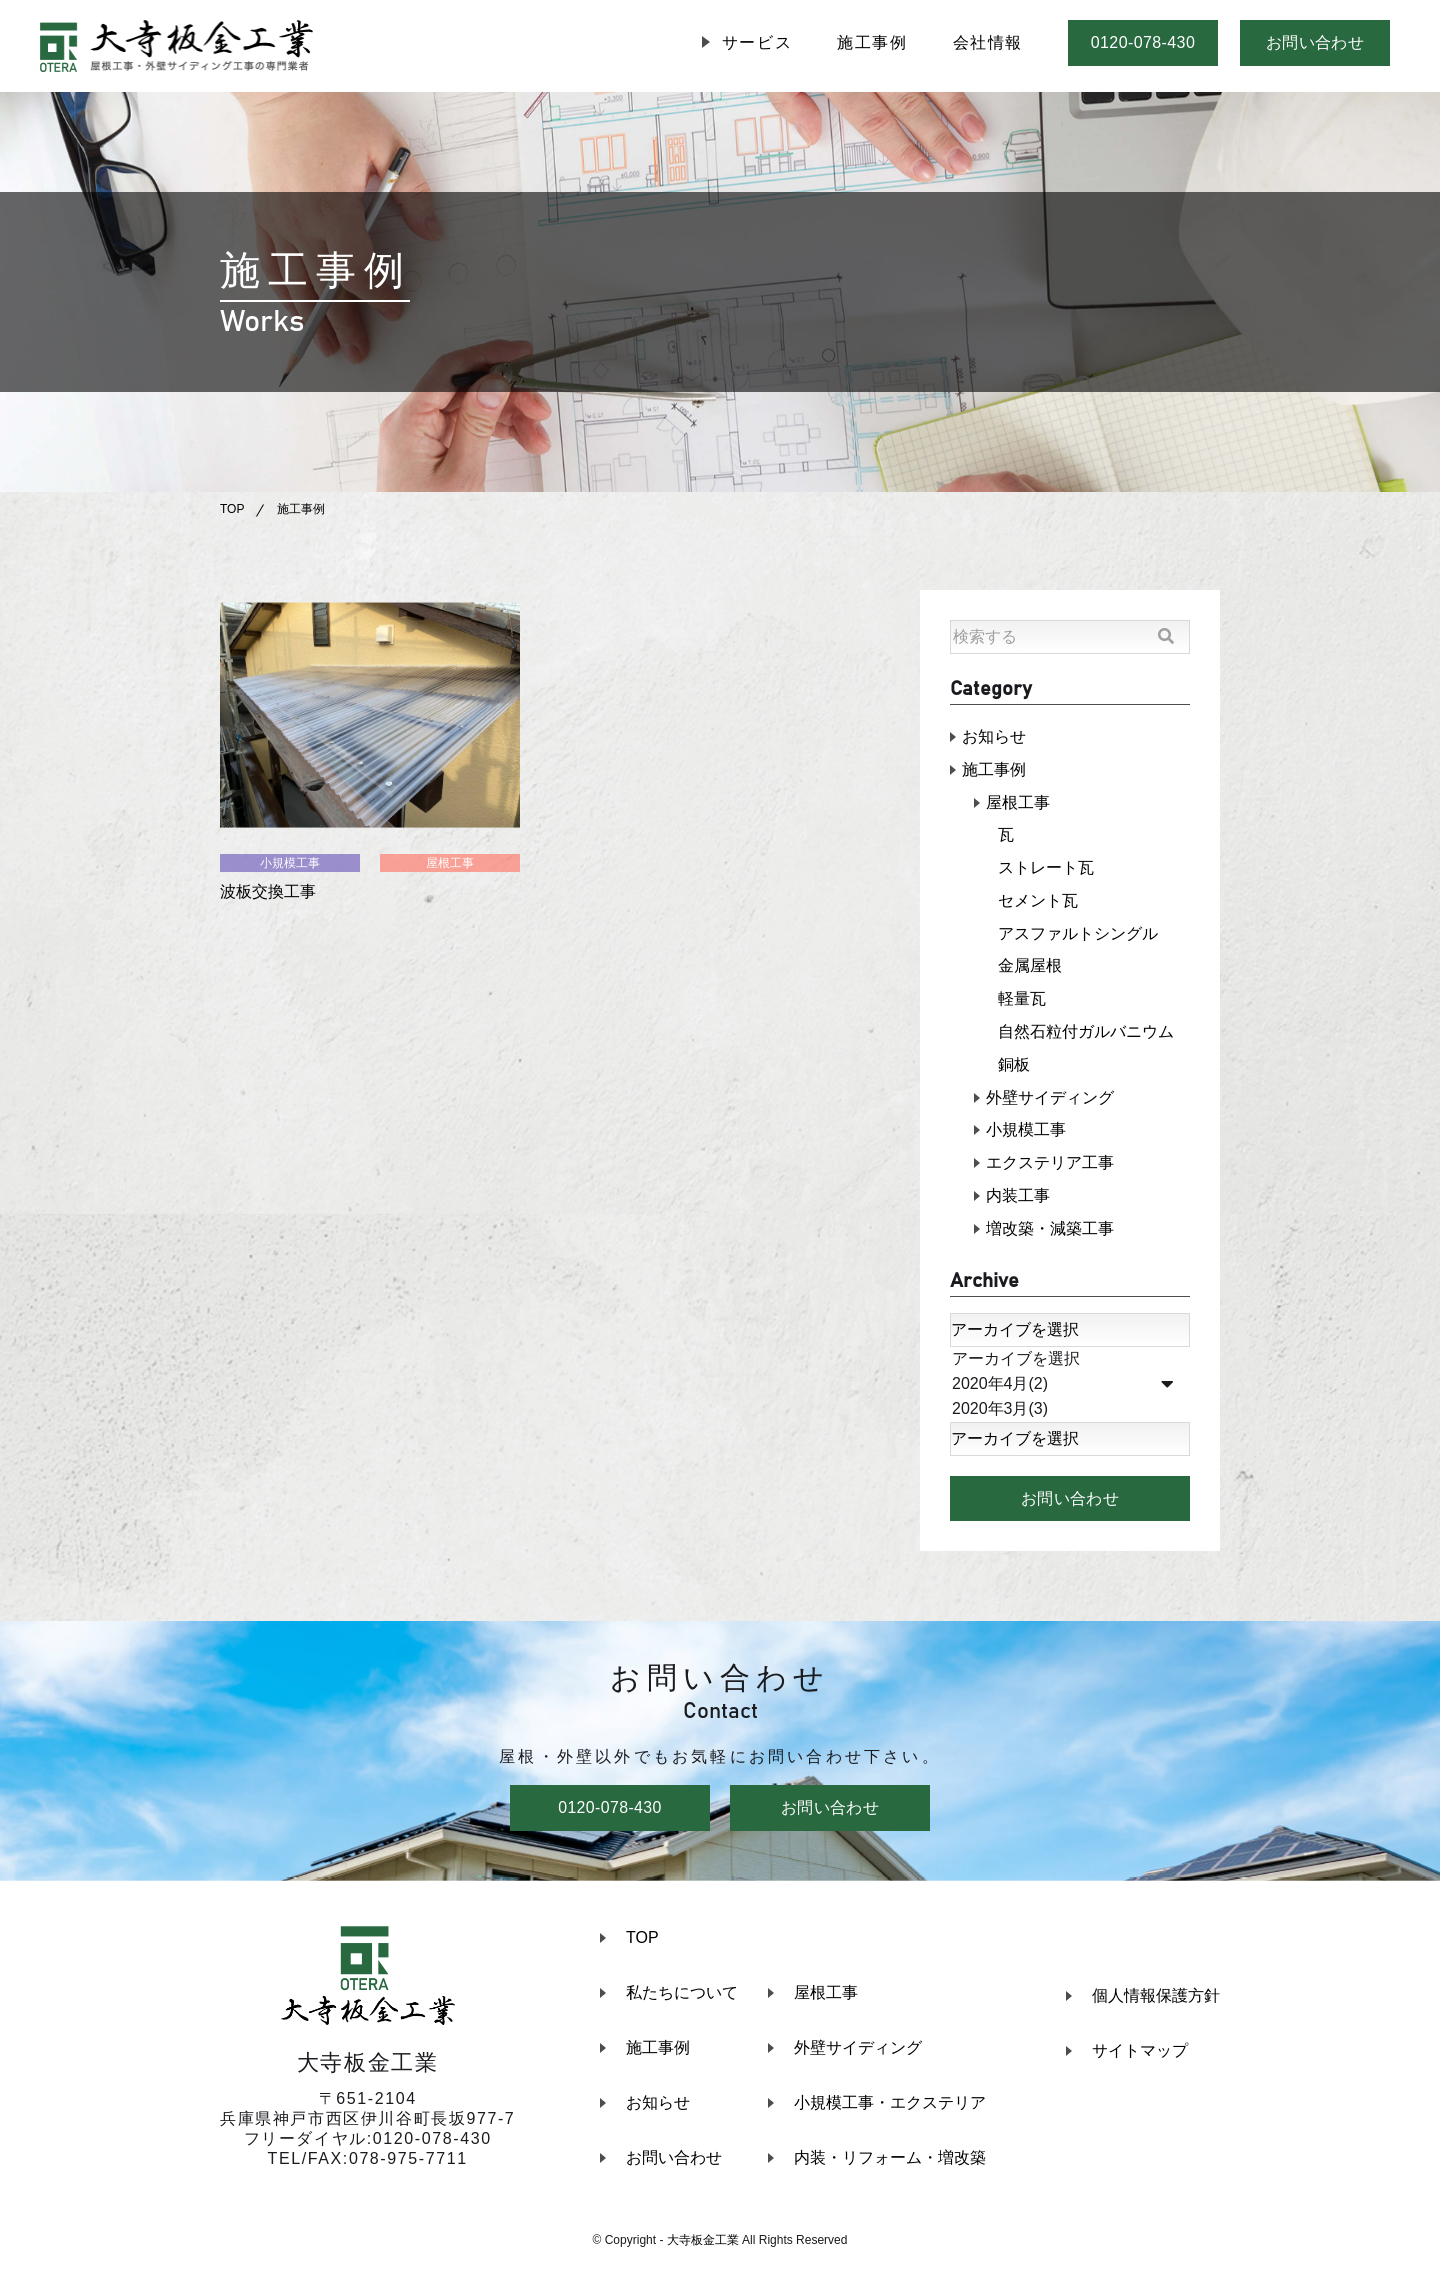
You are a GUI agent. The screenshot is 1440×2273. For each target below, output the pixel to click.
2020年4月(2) (1070, 1387)
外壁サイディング (1050, 1099)
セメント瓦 (1038, 901)
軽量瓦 (1022, 1000)
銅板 (1014, 1066)
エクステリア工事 (1050, 1165)
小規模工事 (290, 863)
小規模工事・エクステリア (890, 2106)
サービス (757, 42)
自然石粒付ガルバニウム (1086, 1033)
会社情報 (988, 42)
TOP (232, 509)
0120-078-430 (1143, 42)
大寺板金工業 (703, 2244)
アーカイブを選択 (1070, 1362)
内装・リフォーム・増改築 (890, 2161)
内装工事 (1018, 1198)
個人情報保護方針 (1156, 1998)
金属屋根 (1030, 967)
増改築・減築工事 (1050, 1231)
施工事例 (872, 42)
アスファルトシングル (1078, 934)
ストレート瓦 (1046, 868)
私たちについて (682, 1996)
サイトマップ (1140, 2053)
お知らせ (994, 736)
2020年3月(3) (1070, 1412)
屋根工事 (450, 863)
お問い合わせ (1315, 42)
